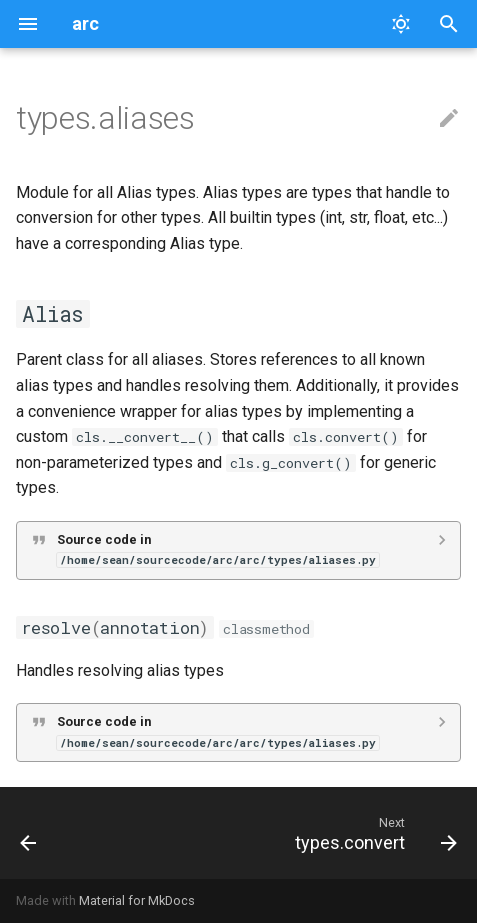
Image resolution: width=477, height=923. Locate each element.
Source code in (218, 549)
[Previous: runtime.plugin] (29, 833)
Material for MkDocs (137, 900)
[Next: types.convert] (373, 833)
